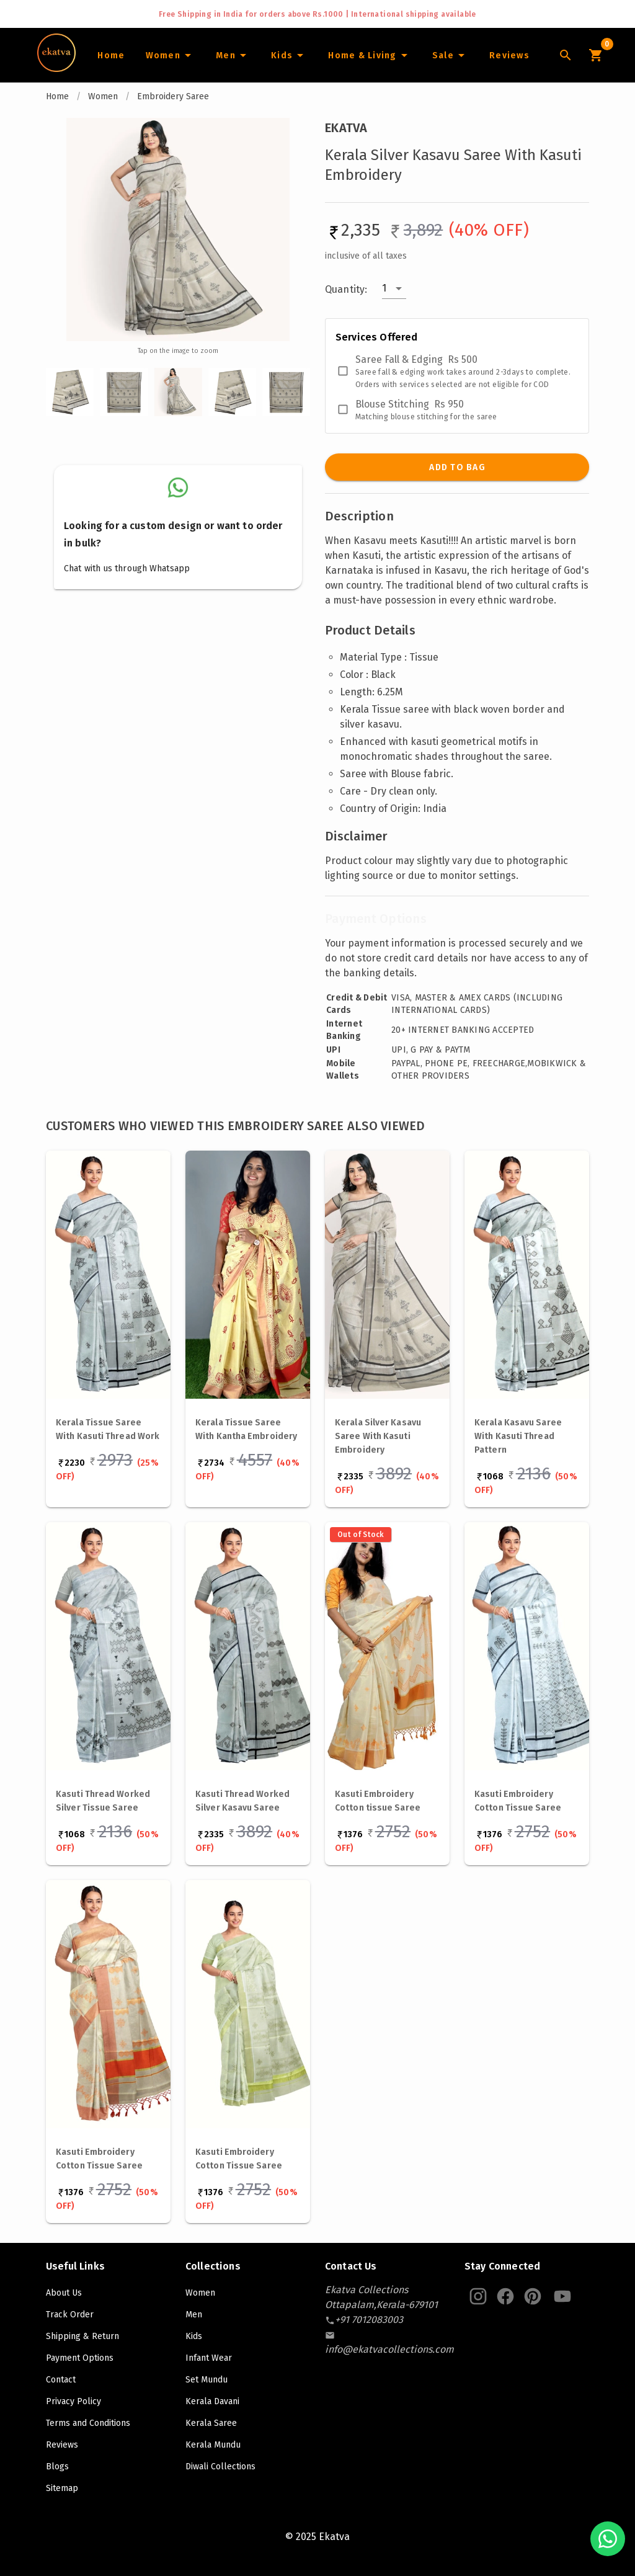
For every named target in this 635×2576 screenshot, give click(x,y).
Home (57, 96)
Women (103, 96)
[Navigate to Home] (56, 67)
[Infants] (289, 55)
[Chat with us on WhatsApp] (607, 2538)
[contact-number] (369, 2319)
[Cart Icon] (595, 55)
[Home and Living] (370, 55)
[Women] (170, 55)
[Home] (111, 55)
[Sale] (450, 55)
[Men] (232, 55)
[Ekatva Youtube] (562, 2296)
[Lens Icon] (565, 55)
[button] (394, 288)
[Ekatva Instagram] (478, 2296)
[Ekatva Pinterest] (532, 2296)
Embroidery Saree (173, 96)
